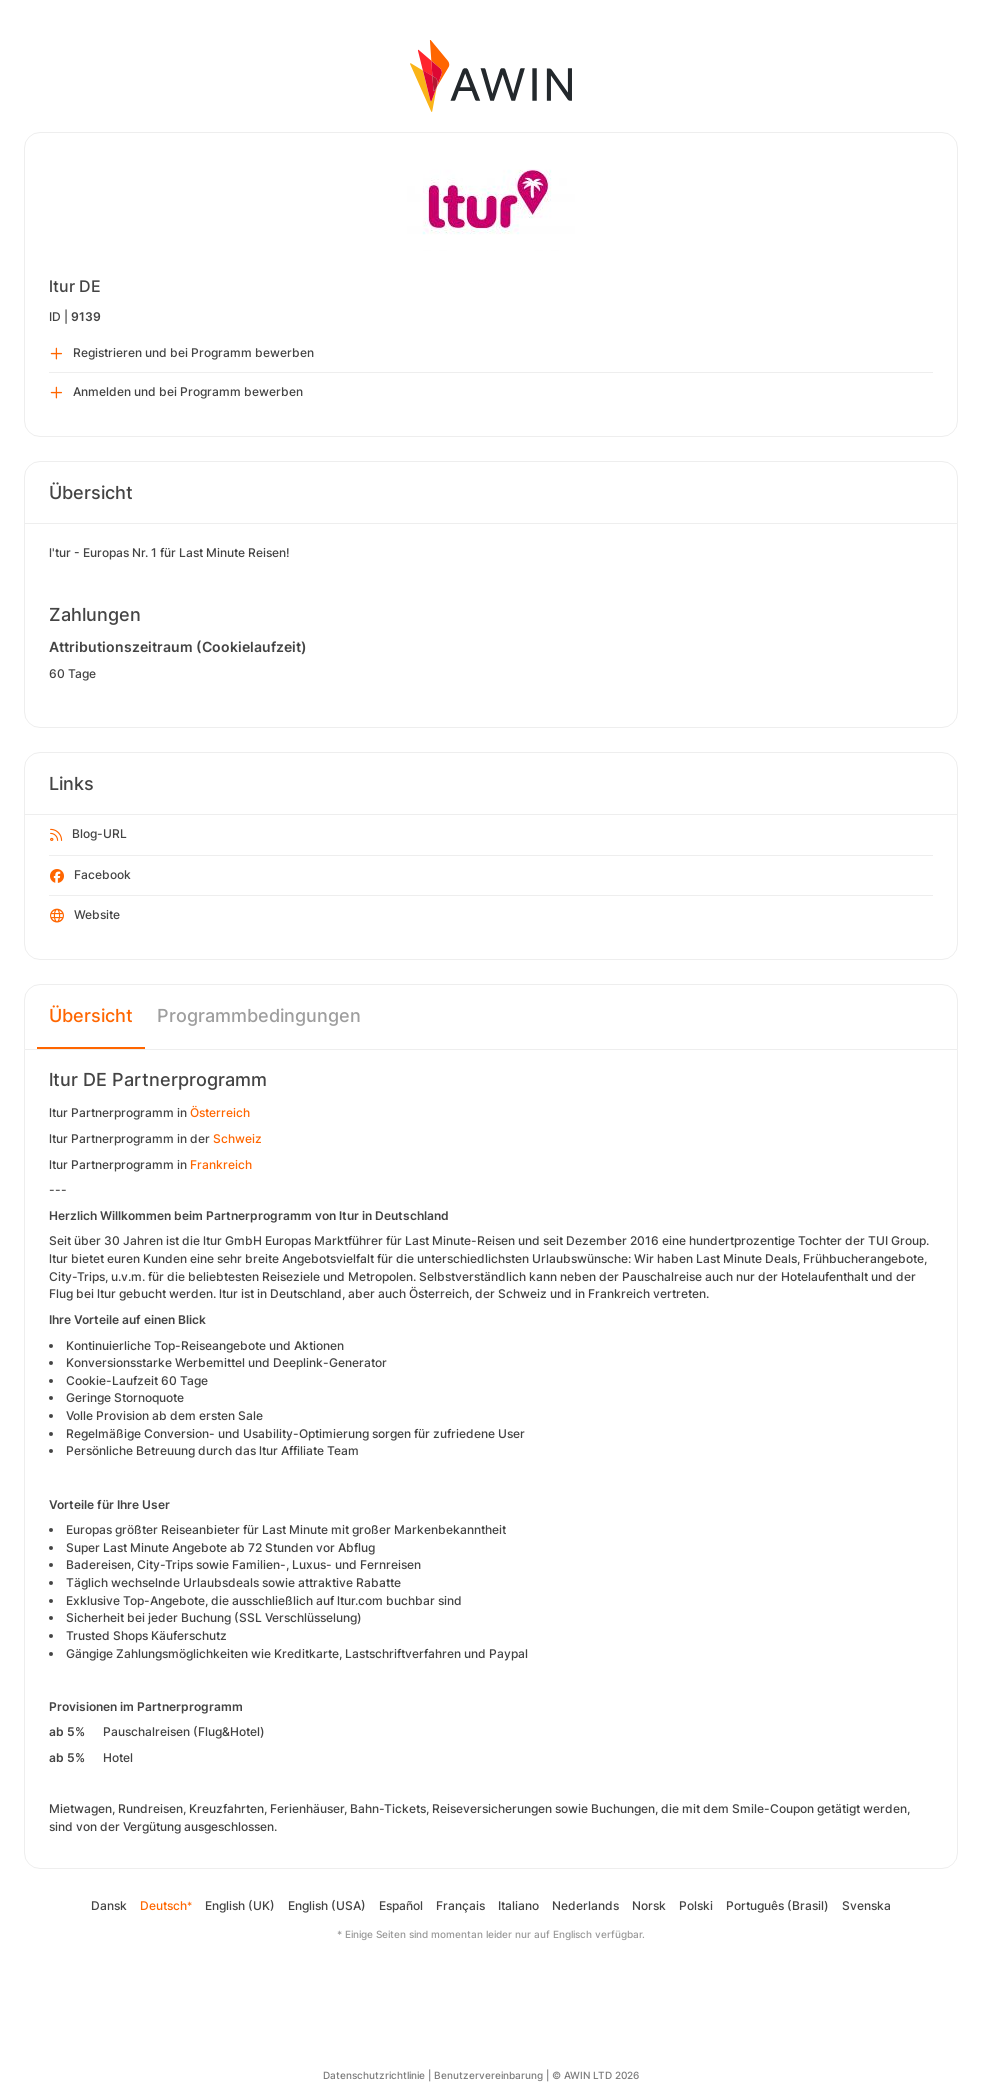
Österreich (220, 1112)
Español (401, 1905)
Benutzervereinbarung (488, 2075)
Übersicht (91, 1015)
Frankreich (221, 1164)
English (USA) (327, 1905)
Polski (696, 1905)
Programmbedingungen (259, 1015)
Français (460, 1905)
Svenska (866, 1905)
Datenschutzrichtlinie (374, 2075)
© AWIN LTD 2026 (595, 2075)
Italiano (518, 1905)
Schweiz (237, 1138)
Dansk (109, 1905)
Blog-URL (88, 835)
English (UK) (240, 1905)
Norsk (649, 1905)
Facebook (90, 876)
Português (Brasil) (777, 1905)
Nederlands (585, 1905)
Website (85, 916)
